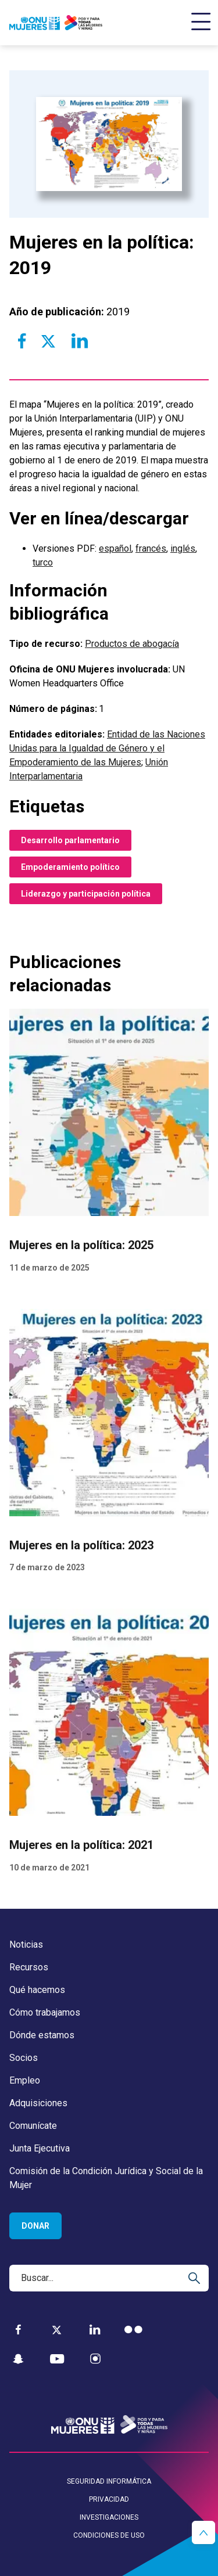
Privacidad (109, 2499)
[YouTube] (57, 2359)
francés (150, 548)
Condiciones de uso (109, 2535)
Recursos (28, 1967)
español (115, 548)
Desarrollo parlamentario (70, 840)
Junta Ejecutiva (39, 2148)
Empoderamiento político (70, 867)
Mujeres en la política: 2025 (81, 1246)
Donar (35, 2225)
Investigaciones (109, 2517)
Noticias (26, 1944)
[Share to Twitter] (47, 341)
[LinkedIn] (95, 2329)
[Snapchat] (18, 2359)
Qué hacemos (37, 1989)
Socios (23, 2057)
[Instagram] (95, 2359)
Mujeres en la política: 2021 (81, 1845)
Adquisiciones (38, 2103)
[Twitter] (57, 2329)
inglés (182, 548)
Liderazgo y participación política (86, 893)
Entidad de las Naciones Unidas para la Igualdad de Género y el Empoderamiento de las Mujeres (107, 748)
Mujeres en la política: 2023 (81, 1545)
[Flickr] (133, 2329)
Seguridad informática (109, 2481)
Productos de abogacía (132, 643)
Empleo (24, 2080)
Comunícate (33, 2125)
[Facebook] (18, 2329)
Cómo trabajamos (44, 2012)
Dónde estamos (41, 2035)
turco (43, 562)
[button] (203, 2532)
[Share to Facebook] (22, 340)
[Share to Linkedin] (79, 340)
